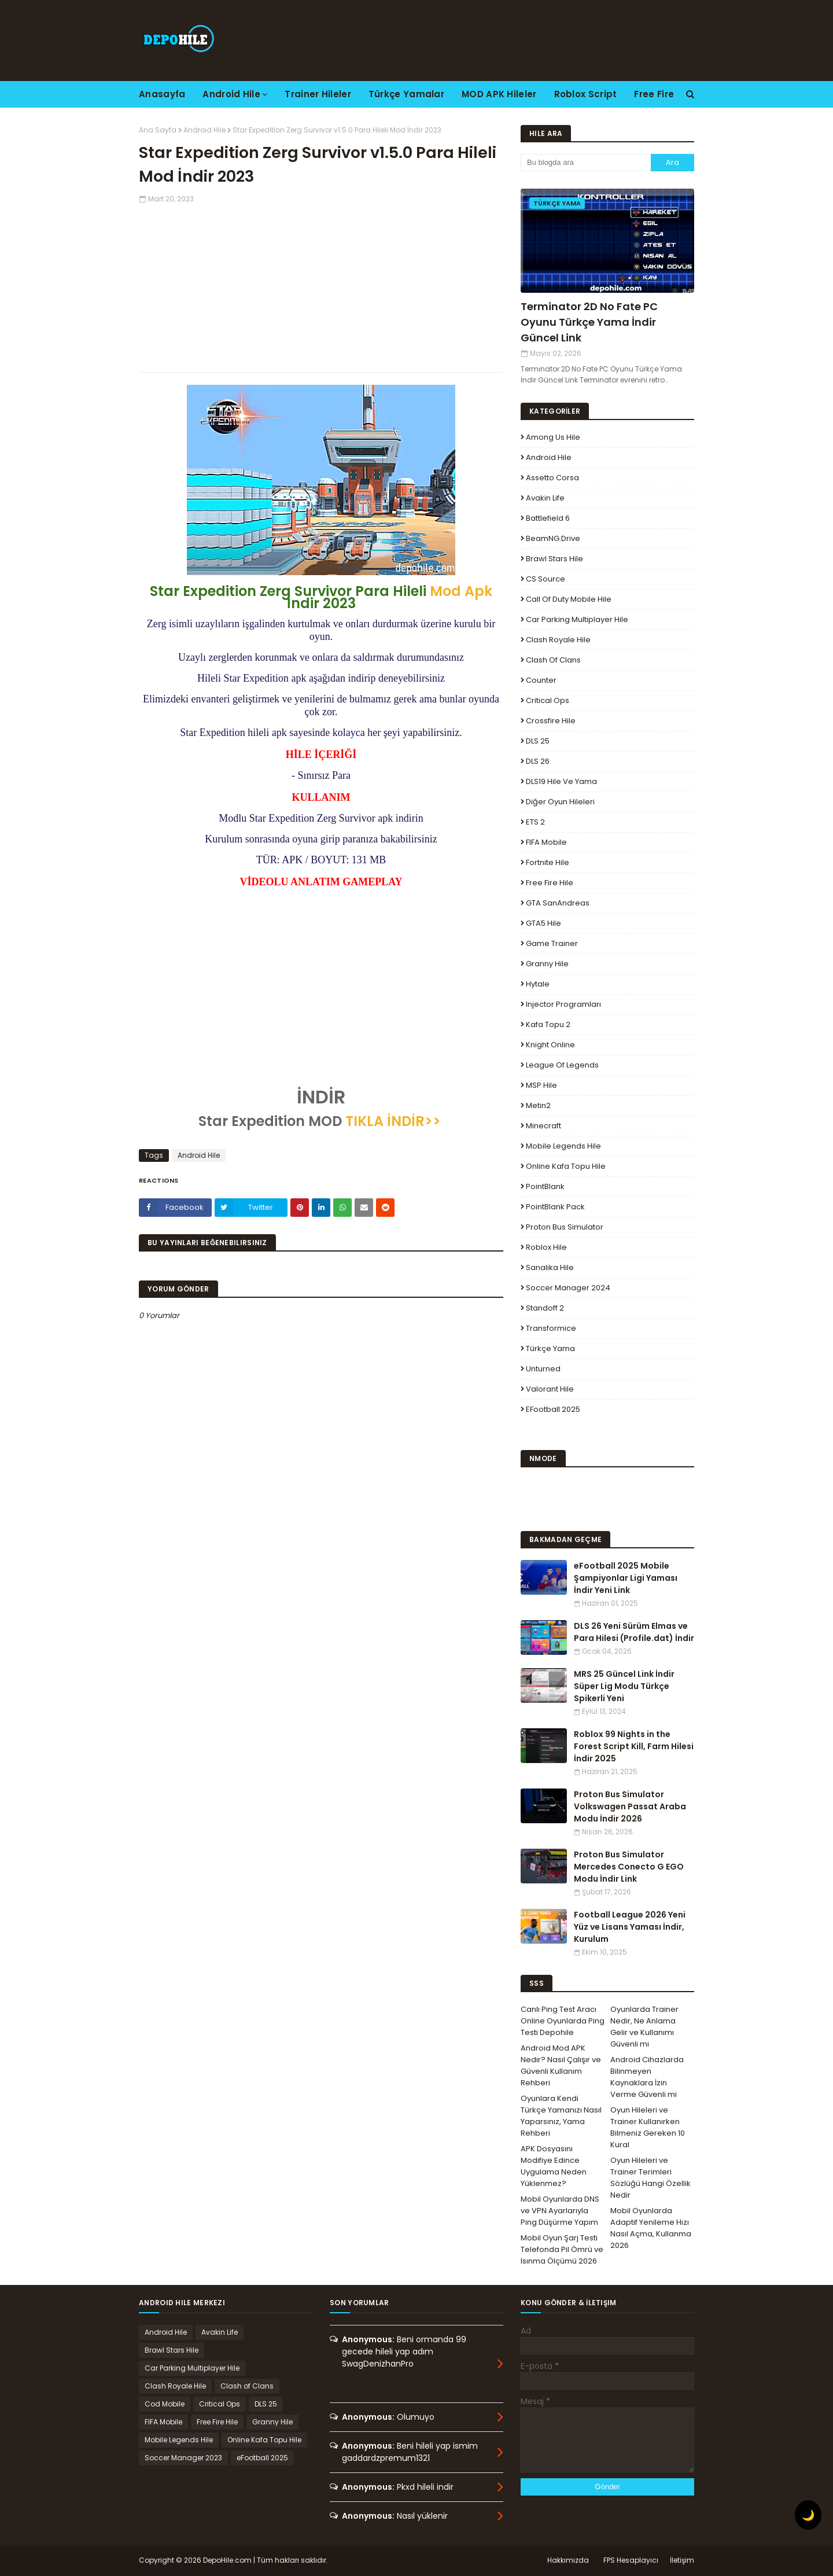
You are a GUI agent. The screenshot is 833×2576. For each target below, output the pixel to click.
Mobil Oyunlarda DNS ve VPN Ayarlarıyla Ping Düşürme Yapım (560, 2211)
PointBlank (545, 1186)
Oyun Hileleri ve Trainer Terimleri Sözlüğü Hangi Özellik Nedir (650, 2177)
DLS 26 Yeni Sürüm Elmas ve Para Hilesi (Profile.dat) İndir (634, 1632)
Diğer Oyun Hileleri (560, 801)
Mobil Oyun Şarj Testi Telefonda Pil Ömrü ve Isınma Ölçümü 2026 (562, 2249)
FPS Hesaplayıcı (630, 2560)
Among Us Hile (553, 437)
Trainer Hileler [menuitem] (318, 94)
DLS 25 (538, 740)
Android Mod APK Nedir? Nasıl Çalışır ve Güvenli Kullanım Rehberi (561, 2065)
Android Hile (204, 130)
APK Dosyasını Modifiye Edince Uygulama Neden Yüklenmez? (554, 2166)
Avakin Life (545, 497)
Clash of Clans (553, 659)
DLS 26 (538, 761)
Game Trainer (552, 943)
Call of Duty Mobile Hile (568, 599)
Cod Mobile (165, 2404)
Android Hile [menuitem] (231, 94)
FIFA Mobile (546, 842)
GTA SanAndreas (557, 902)
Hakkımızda (568, 2560)
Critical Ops (547, 700)
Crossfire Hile (551, 720)
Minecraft (543, 1125)
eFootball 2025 (553, 1409)
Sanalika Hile (550, 1267)
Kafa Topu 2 (548, 1024)
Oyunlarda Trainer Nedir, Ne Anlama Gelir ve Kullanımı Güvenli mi (644, 2026)
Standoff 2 (545, 1307)
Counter (541, 680)
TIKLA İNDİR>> (393, 1121)
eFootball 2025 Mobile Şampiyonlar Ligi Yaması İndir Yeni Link (625, 1578)
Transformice (551, 1328)
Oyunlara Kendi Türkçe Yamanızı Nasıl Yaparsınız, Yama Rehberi (561, 2116)
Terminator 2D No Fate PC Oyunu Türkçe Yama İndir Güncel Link (589, 322)
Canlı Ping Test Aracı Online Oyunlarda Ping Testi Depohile (563, 2021)
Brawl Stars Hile (554, 558)
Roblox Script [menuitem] (585, 94)
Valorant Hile (550, 1388)
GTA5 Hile (543, 923)
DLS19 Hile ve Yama (561, 781)
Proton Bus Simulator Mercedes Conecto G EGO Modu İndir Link (629, 1867)
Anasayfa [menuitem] (162, 94)
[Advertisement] (321, 285)
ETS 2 (535, 821)
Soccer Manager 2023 (183, 2458)
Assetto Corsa (552, 477)
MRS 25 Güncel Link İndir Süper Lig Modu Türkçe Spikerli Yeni (624, 1686)
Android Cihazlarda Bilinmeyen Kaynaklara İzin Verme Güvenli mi (647, 2077)
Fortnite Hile (547, 862)
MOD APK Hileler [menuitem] (499, 94)
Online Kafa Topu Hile (566, 1166)
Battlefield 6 (548, 518)
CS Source (545, 578)
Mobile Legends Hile (563, 1145)
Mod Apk (461, 591)
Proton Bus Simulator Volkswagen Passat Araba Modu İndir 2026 (630, 1806)
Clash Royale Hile (558, 639)
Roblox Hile (546, 1247)
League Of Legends (562, 1064)
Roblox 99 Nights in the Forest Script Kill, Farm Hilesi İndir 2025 (634, 1746)
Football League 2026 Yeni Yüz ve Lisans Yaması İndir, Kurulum (629, 1927)
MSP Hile (541, 1085)
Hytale (538, 983)
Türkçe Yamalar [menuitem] (406, 94)
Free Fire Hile (549, 882)
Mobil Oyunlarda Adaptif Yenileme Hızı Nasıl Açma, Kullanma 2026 (650, 2228)
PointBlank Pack (555, 1206)
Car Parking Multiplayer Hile (577, 619)
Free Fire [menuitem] (654, 94)
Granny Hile (547, 963)
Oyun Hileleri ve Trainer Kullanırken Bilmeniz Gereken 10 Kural (647, 2127)
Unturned (543, 1368)
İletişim (682, 2560)
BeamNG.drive (553, 538)
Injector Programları (563, 1004)
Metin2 (538, 1105)
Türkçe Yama (550, 1348)
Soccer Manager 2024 (568, 1287)
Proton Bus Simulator (564, 1226)
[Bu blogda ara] (586, 162)
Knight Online (550, 1044)
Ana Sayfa (157, 130)
